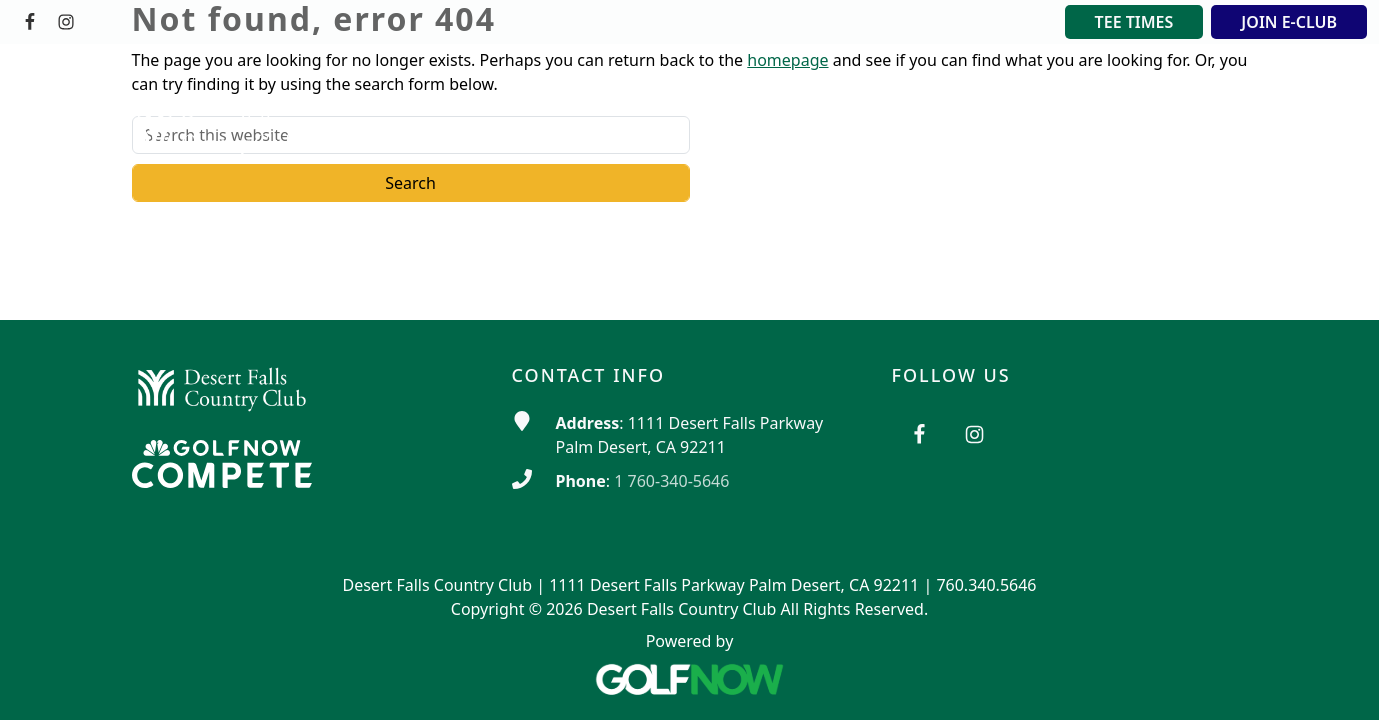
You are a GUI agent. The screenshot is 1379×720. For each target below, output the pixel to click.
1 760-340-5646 (671, 481)
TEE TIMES (1134, 22)
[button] (691, 89)
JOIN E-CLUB (1289, 22)
